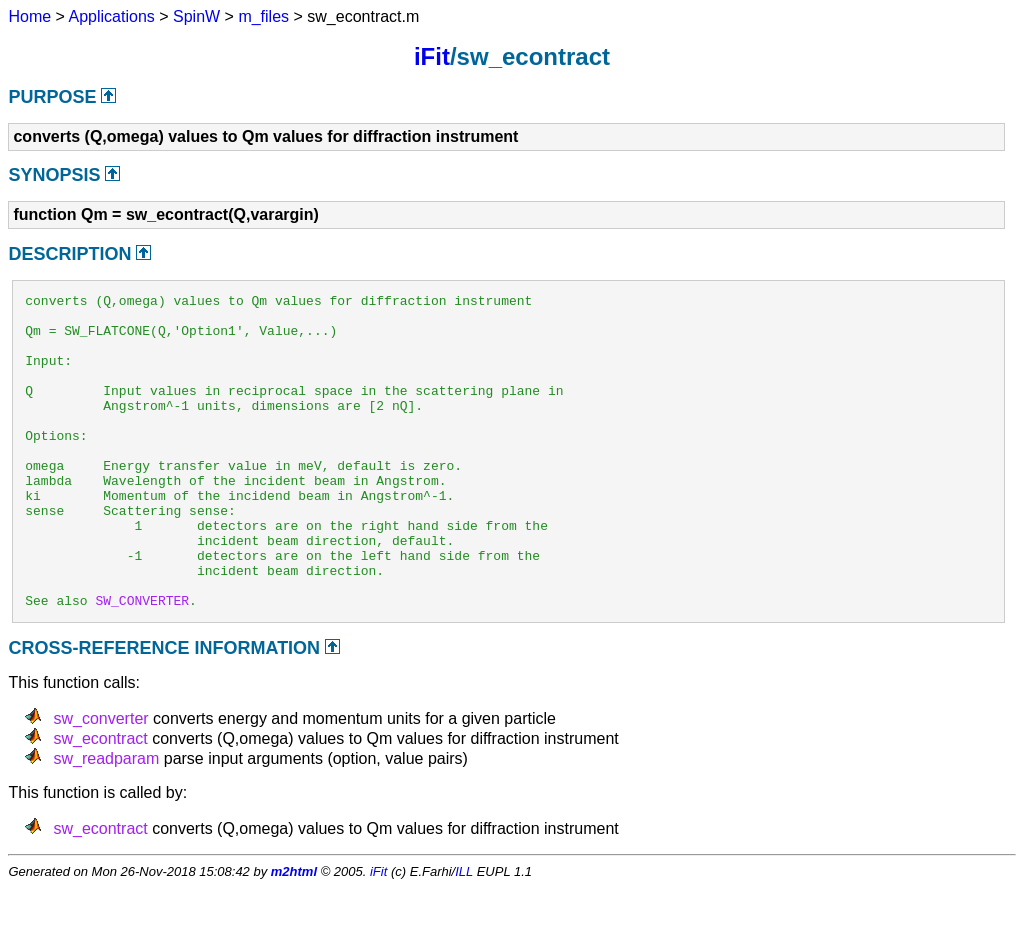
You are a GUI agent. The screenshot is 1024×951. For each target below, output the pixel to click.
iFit (432, 56)
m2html (294, 934)
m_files (263, 16)
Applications (112, 16)
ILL (464, 934)
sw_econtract (100, 801)
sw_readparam (106, 821)
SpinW (196, 16)
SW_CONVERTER (142, 663)
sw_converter (100, 781)
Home (29, 16)
